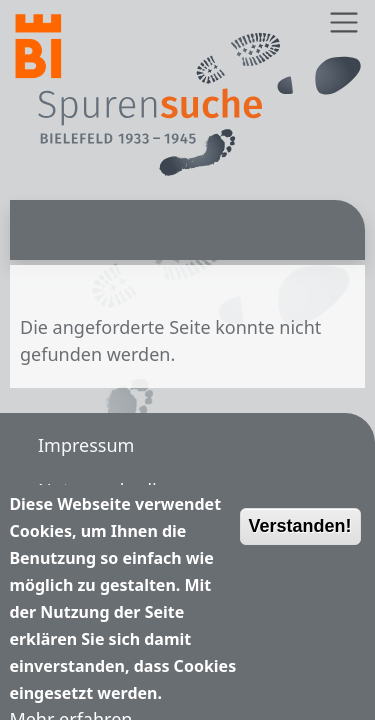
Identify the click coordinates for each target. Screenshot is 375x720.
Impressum (86, 445)
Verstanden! (300, 536)
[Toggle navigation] (343, 22)
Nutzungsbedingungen (135, 490)
